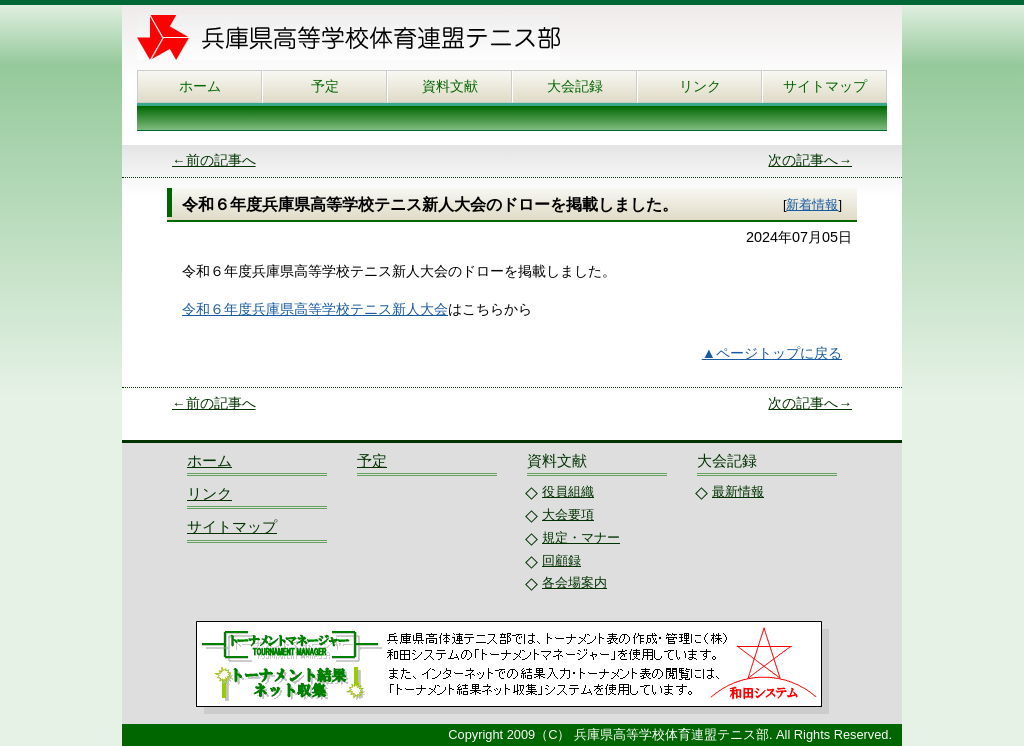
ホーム (200, 86)
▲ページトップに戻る (772, 353)
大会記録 (575, 86)
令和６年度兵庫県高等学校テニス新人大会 (315, 309)
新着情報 (812, 204)
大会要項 (568, 514)
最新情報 (738, 491)
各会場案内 (574, 582)
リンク (700, 86)
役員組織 (568, 491)
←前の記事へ (214, 160)
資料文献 (450, 86)
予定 (325, 86)
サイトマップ (825, 86)
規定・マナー (581, 537)
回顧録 (561, 560)
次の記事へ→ (810, 160)
